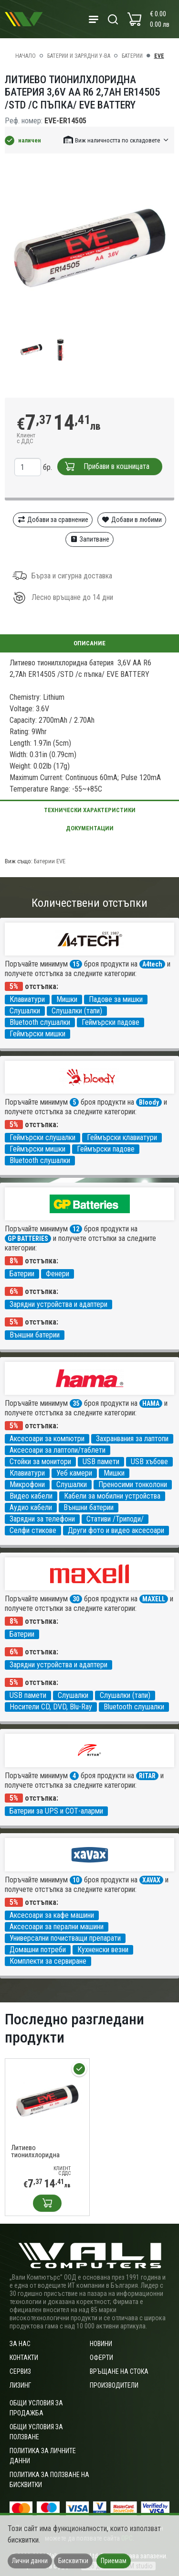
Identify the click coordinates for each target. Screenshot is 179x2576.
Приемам (113, 2561)
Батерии (132, 56)
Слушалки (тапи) (77, 1010)
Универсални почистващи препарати (65, 1938)
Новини (101, 2344)
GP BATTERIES (28, 1238)
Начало (25, 56)
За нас (20, 2344)
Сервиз (20, 2371)
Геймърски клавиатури (122, 1137)
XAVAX (151, 1880)
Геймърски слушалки (42, 1137)
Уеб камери (74, 1473)
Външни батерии (35, 1334)
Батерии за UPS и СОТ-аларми (56, 1810)
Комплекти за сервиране (48, 1961)
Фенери (57, 1273)
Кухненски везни (102, 1949)
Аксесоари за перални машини (57, 1926)
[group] (89, 248)
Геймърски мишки (37, 1033)
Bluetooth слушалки (40, 1022)
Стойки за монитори (40, 1461)
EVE (159, 56)
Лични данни (30, 2561)
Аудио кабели (31, 1507)
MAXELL (153, 1599)
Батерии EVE (49, 861)
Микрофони (27, 1484)
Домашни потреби (38, 1949)
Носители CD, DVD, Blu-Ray (51, 1706)
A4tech (152, 964)
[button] (116, 139)
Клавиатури (27, 999)
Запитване (89, 539)
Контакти (24, 2357)
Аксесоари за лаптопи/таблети (57, 1450)
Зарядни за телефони (42, 1518)
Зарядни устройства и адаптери (58, 1304)
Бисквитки (73, 2561)
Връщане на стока (119, 2371)
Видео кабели (31, 1495)
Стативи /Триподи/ (115, 1518)
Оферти (101, 2357)
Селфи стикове (33, 1530)
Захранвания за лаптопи (132, 1438)
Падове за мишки (116, 999)
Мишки (66, 999)
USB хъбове (149, 1461)
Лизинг (20, 2385)
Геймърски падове (110, 1022)
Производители (114, 2385)
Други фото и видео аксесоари (116, 1530)
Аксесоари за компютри (47, 1438)
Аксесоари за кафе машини (52, 1915)
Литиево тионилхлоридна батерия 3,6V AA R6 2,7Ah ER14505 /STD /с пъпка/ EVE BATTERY (43, 2151)
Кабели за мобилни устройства (112, 1495)
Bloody (149, 1102)
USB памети (101, 1461)
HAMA (150, 1403)
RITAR (147, 1776)
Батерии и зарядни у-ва (78, 56)
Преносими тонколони (132, 1484)
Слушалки (25, 1010)
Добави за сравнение (52, 519)
